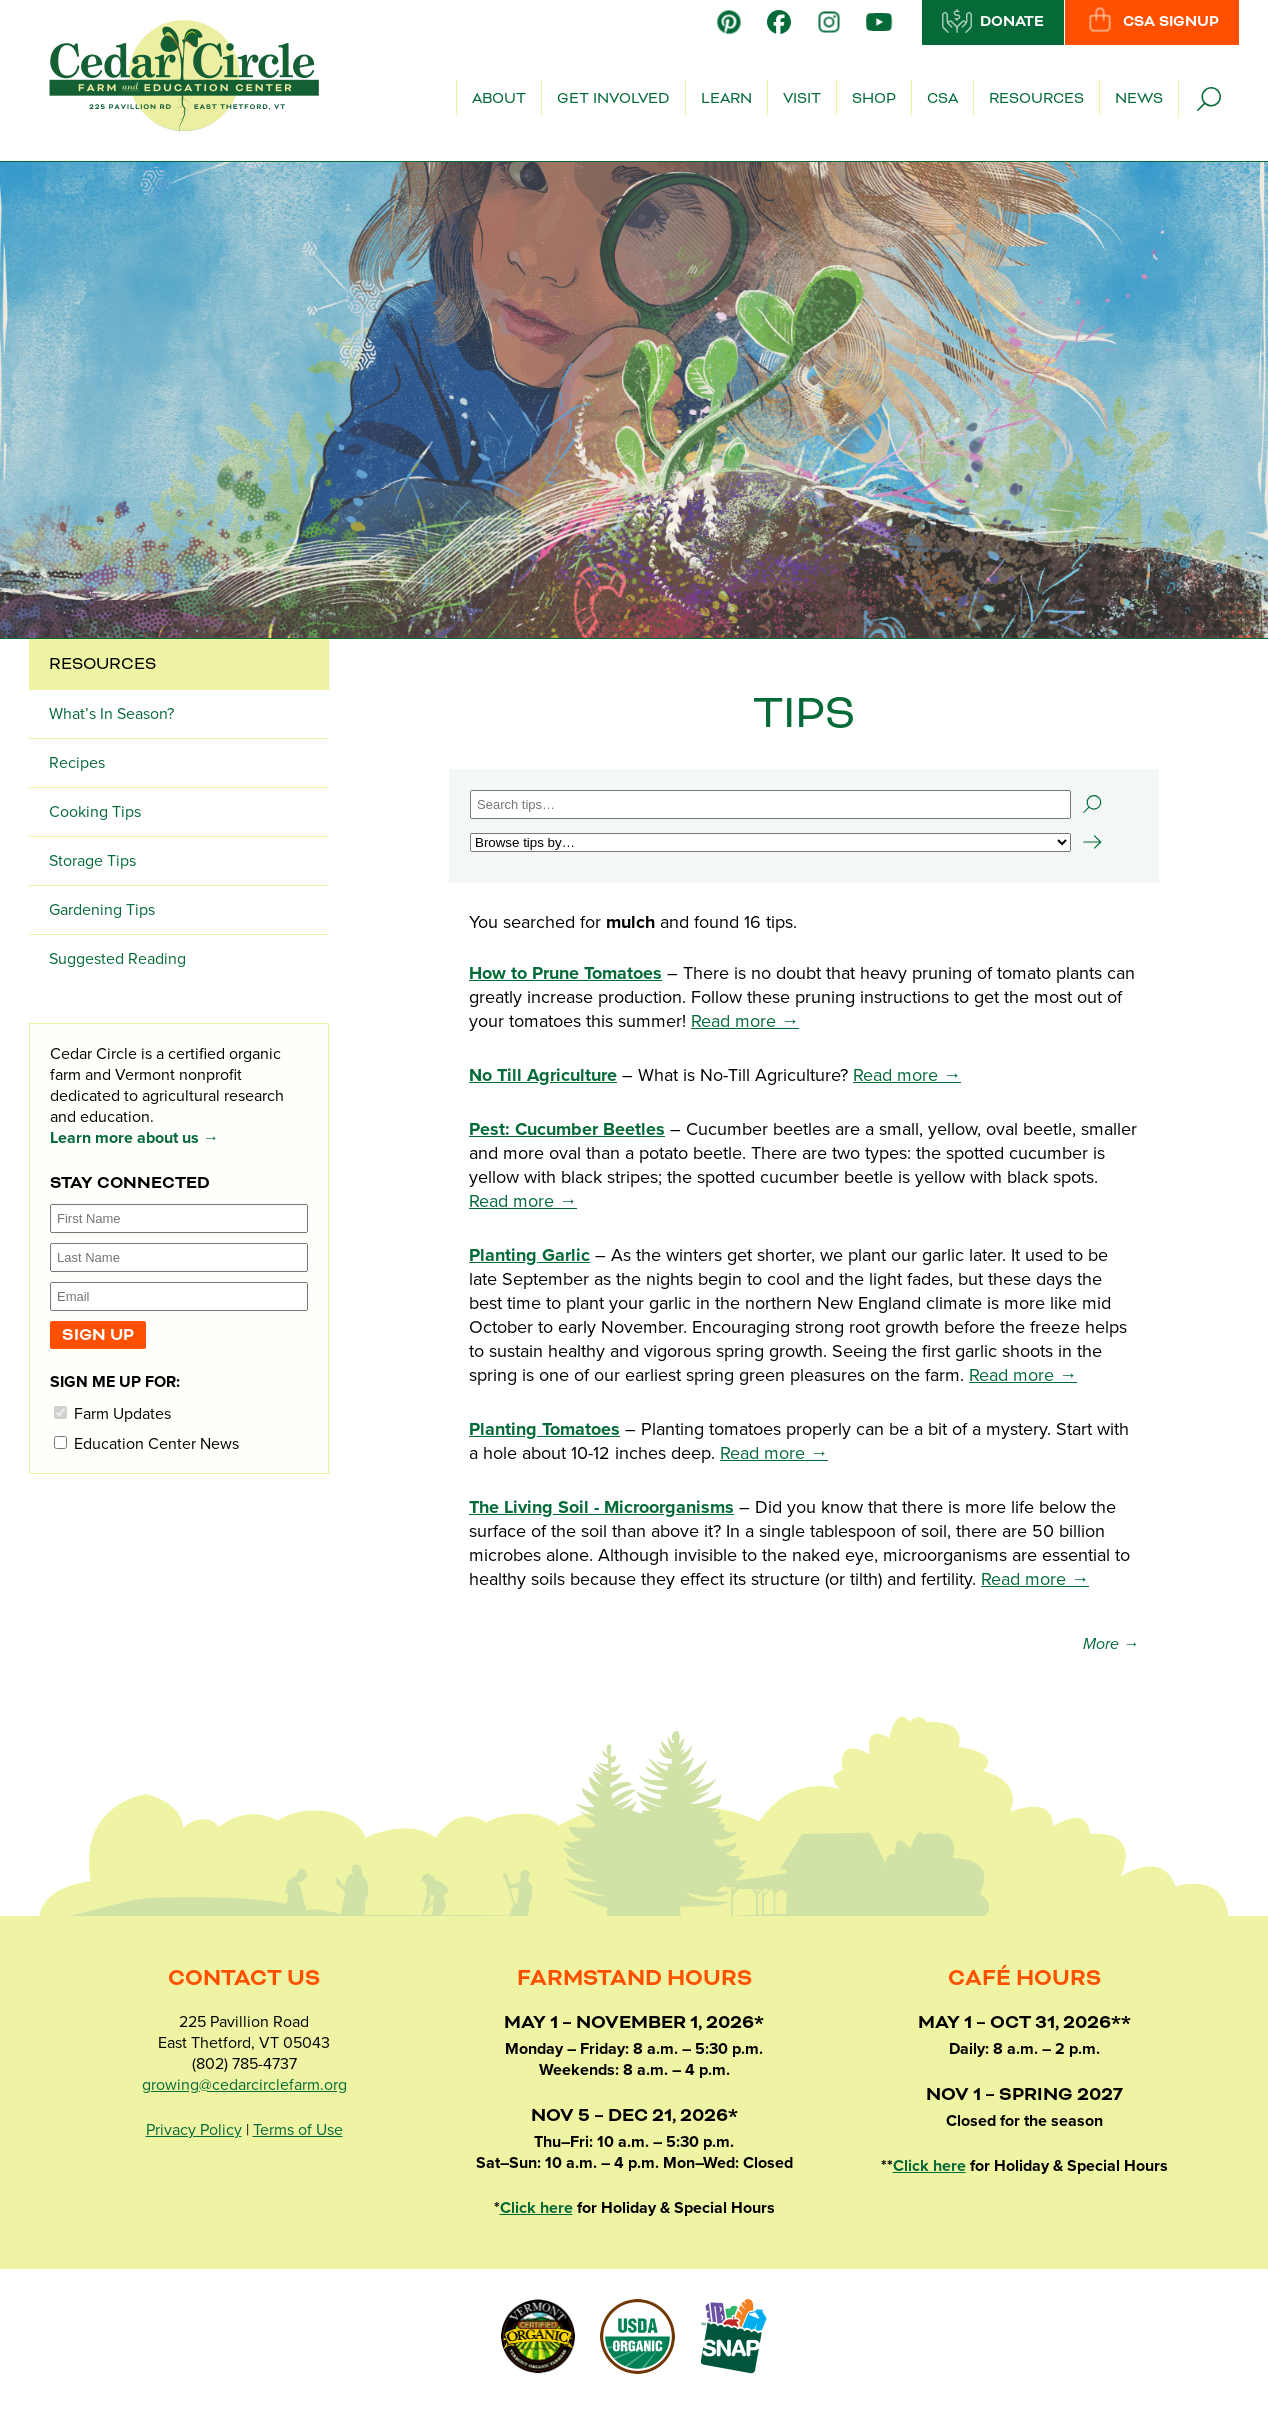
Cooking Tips (95, 812)
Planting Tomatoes (544, 1429)
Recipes (77, 763)
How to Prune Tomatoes (565, 973)
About (499, 99)
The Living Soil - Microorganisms (601, 1507)
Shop (874, 99)
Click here (536, 2208)
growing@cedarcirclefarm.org (244, 2085)
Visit (802, 99)
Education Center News (146, 1443)
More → (1111, 1644)
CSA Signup (1152, 21)
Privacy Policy (194, 2130)
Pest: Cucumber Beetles (567, 1129)
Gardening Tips (102, 910)
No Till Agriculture (543, 1075)
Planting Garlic (529, 1255)
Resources (1036, 99)
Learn (726, 99)
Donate (993, 21)
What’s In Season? (111, 714)
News (1139, 99)
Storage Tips (92, 861)
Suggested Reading (117, 959)
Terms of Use (298, 2130)
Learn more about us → (134, 1138)
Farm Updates (112, 1413)
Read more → (745, 1021)
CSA (942, 99)
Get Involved (613, 99)
